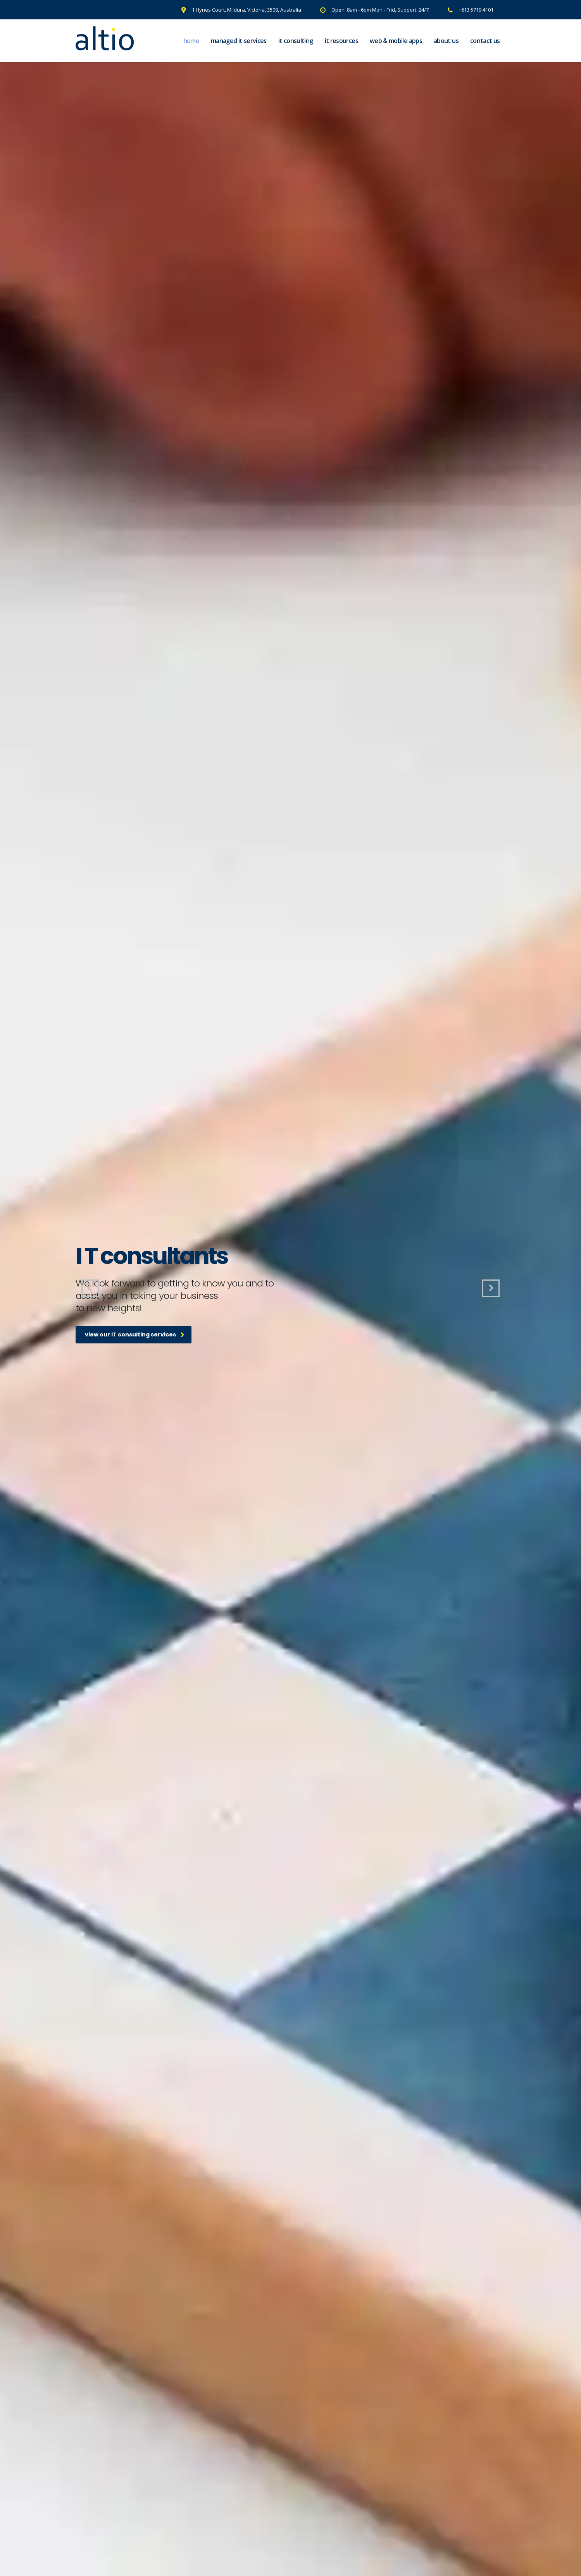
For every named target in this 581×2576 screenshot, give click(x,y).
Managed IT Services (239, 40)
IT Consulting (295, 40)
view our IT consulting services (134, 1334)
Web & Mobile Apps (396, 40)
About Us (446, 40)
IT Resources (341, 40)
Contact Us (485, 40)
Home (191, 40)
